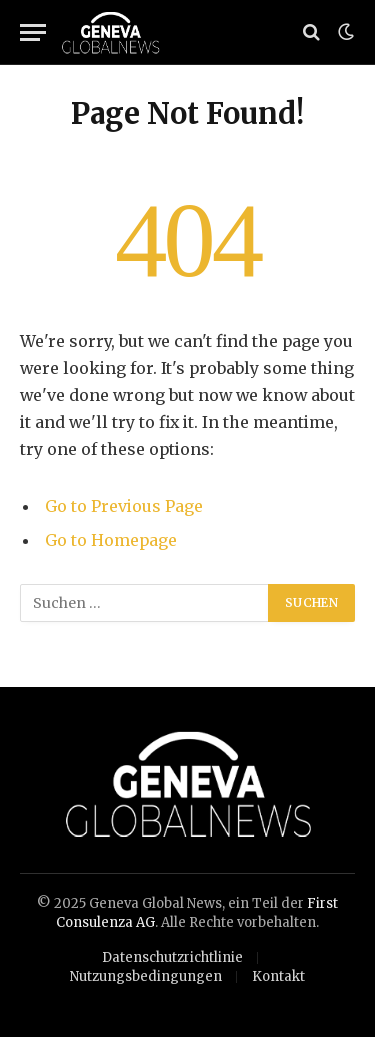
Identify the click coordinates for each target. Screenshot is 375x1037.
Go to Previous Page (124, 506)
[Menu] (33, 32)
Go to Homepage (111, 540)
